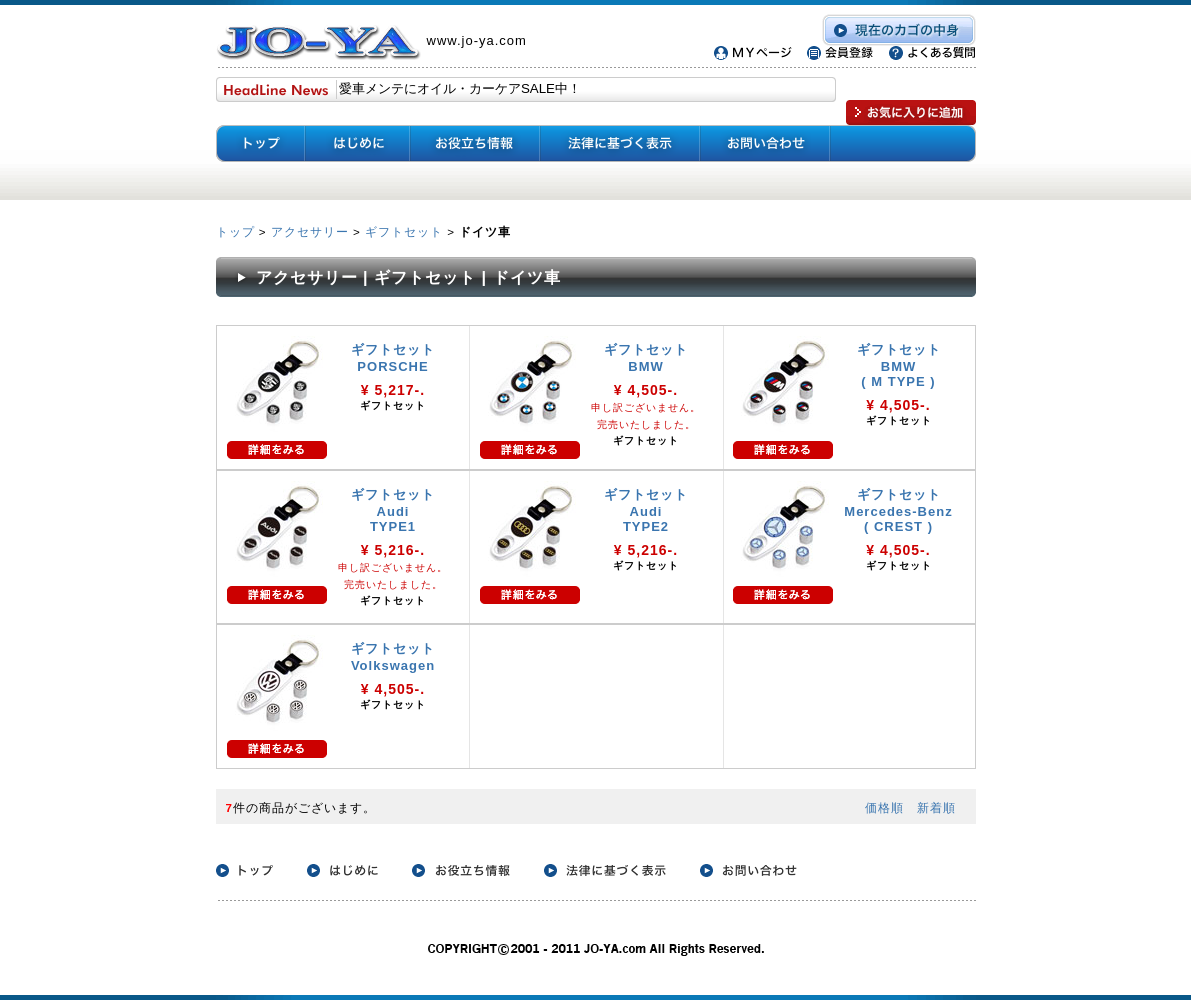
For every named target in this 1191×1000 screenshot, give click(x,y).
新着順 (936, 807)
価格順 (884, 807)
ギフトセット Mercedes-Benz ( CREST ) (898, 510)
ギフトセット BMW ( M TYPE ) (899, 365)
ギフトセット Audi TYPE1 (393, 510)
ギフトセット (404, 231)
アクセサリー (310, 231)
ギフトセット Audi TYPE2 (646, 510)
